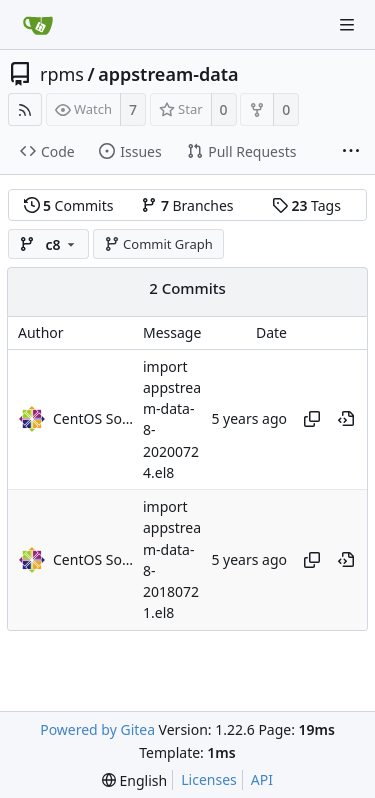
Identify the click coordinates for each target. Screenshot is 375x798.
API (262, 779)
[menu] (134, 780)
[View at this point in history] (346, 419)
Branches (187, 205)
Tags (306, 205)
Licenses (209, 779)
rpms (62, 74)
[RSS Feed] (25, 109)
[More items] (351, 152)
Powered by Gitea (97, 729)
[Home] (38, 25)
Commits (69, 205)
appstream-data (168, 74)
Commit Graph (158, 244)
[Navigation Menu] (347, 25)
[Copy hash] (312, 419)
